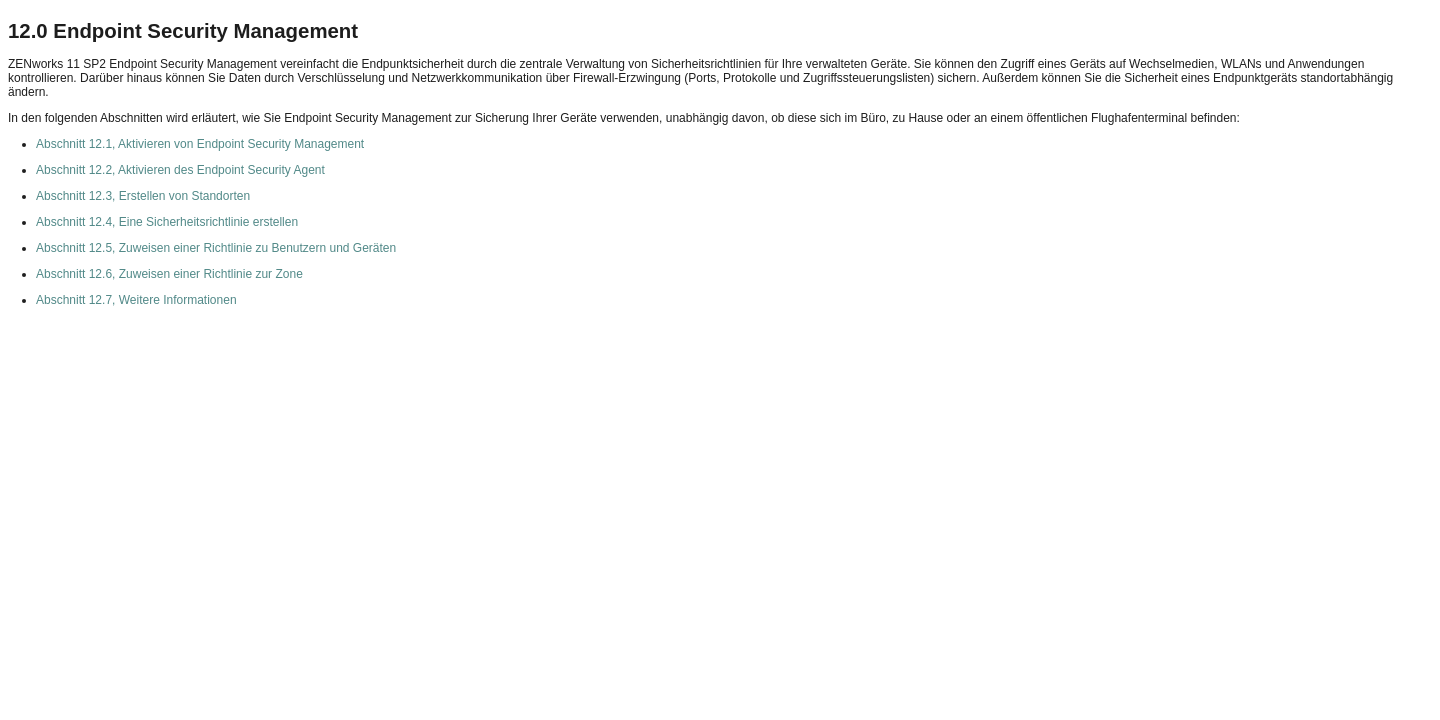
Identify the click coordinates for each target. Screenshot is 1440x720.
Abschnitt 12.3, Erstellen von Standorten (143, 196)
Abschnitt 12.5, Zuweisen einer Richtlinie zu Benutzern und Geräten (216, 248)
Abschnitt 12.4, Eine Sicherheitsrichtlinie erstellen (167, 222)
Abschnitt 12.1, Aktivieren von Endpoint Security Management (200, 144)
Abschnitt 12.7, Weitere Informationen (136, 300)
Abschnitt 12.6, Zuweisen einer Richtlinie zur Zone (169, 274)
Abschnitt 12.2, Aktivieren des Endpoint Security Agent (180, 170)
